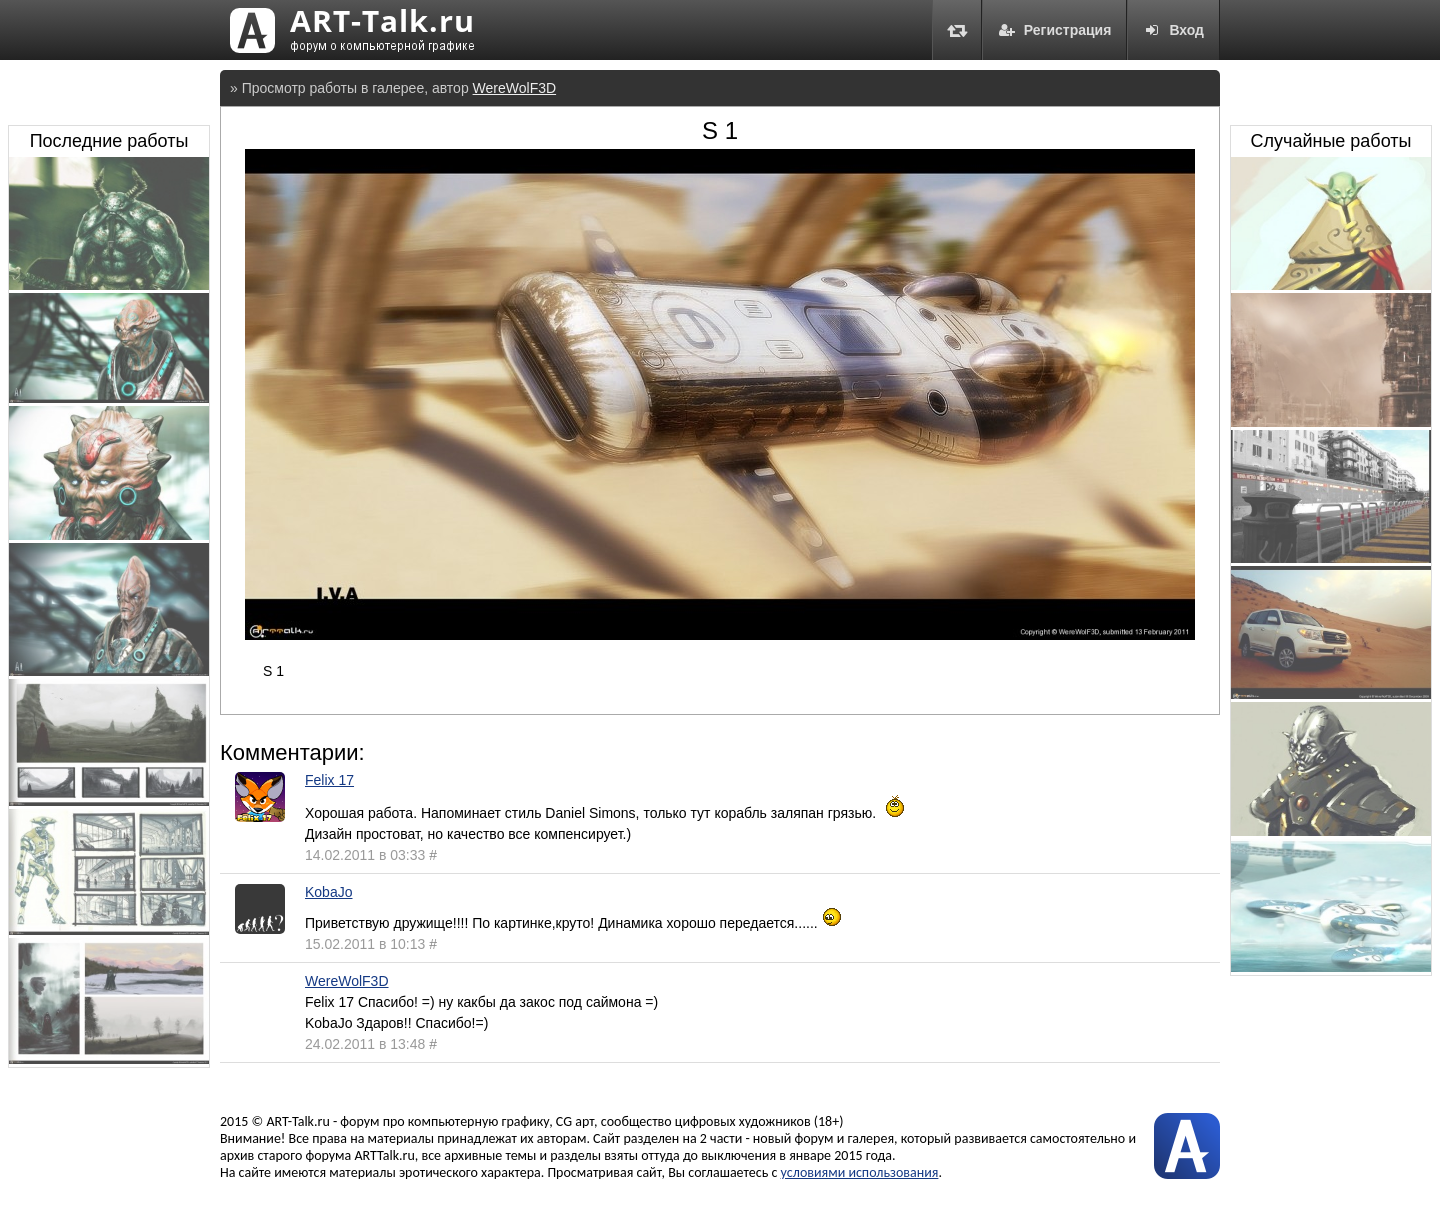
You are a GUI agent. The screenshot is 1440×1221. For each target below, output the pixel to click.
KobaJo (328, 892)
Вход (1173, 30)
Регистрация (1055, 30)
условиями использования (860, 1172)
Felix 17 (329, 780)
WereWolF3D (515, 88)
